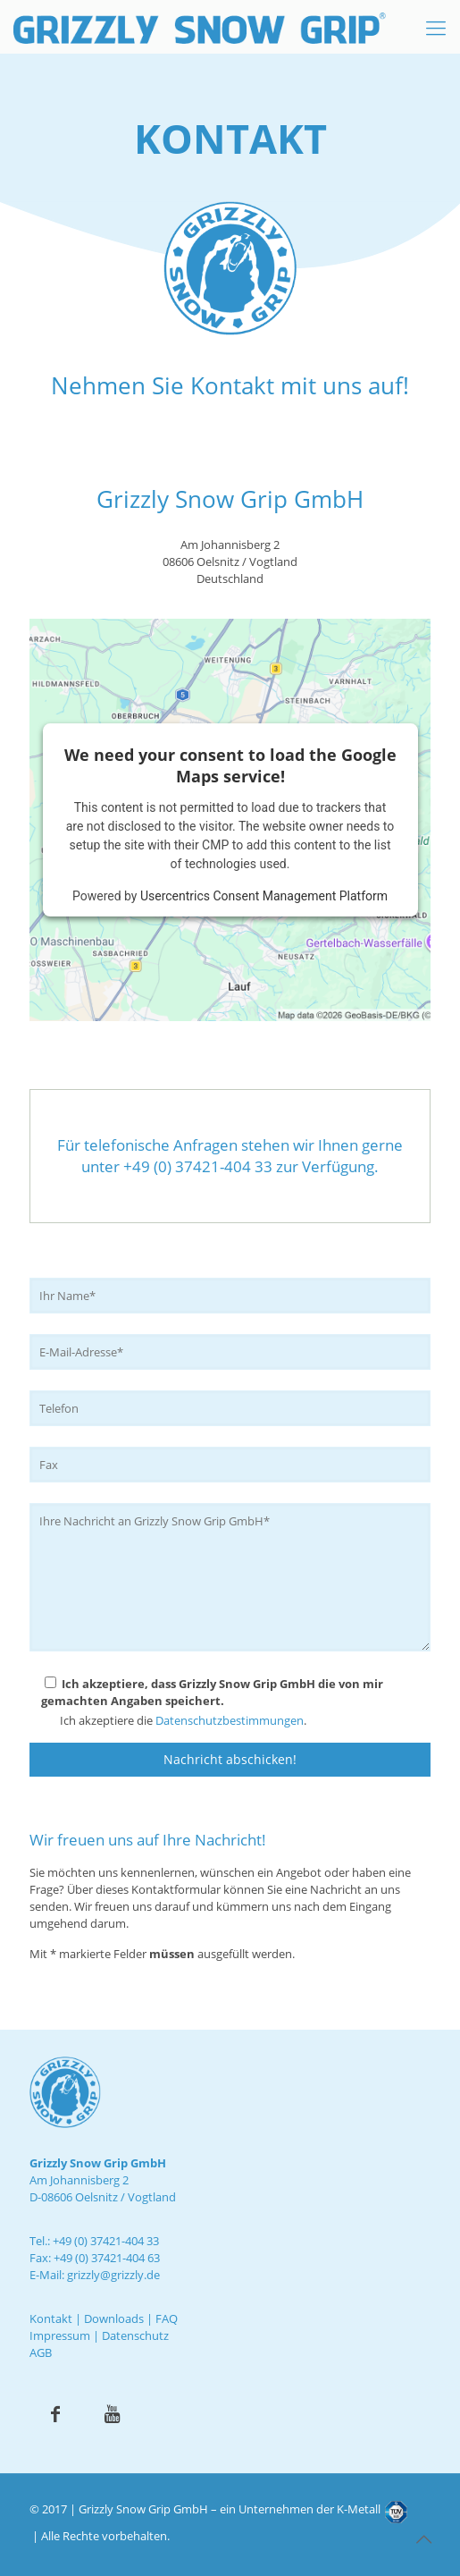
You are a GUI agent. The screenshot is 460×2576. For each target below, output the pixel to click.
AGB (40, 2352)
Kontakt (50, 2318)
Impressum (59, 2335)
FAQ (166, 2318)
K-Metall (359, 2509)
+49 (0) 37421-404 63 (107, 2258)
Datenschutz (135, 2335)
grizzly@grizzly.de (113, 2275)
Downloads (114, 2318)
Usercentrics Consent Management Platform (264, 896)
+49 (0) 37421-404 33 (106, 2241)
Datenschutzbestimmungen (229, 1720)
